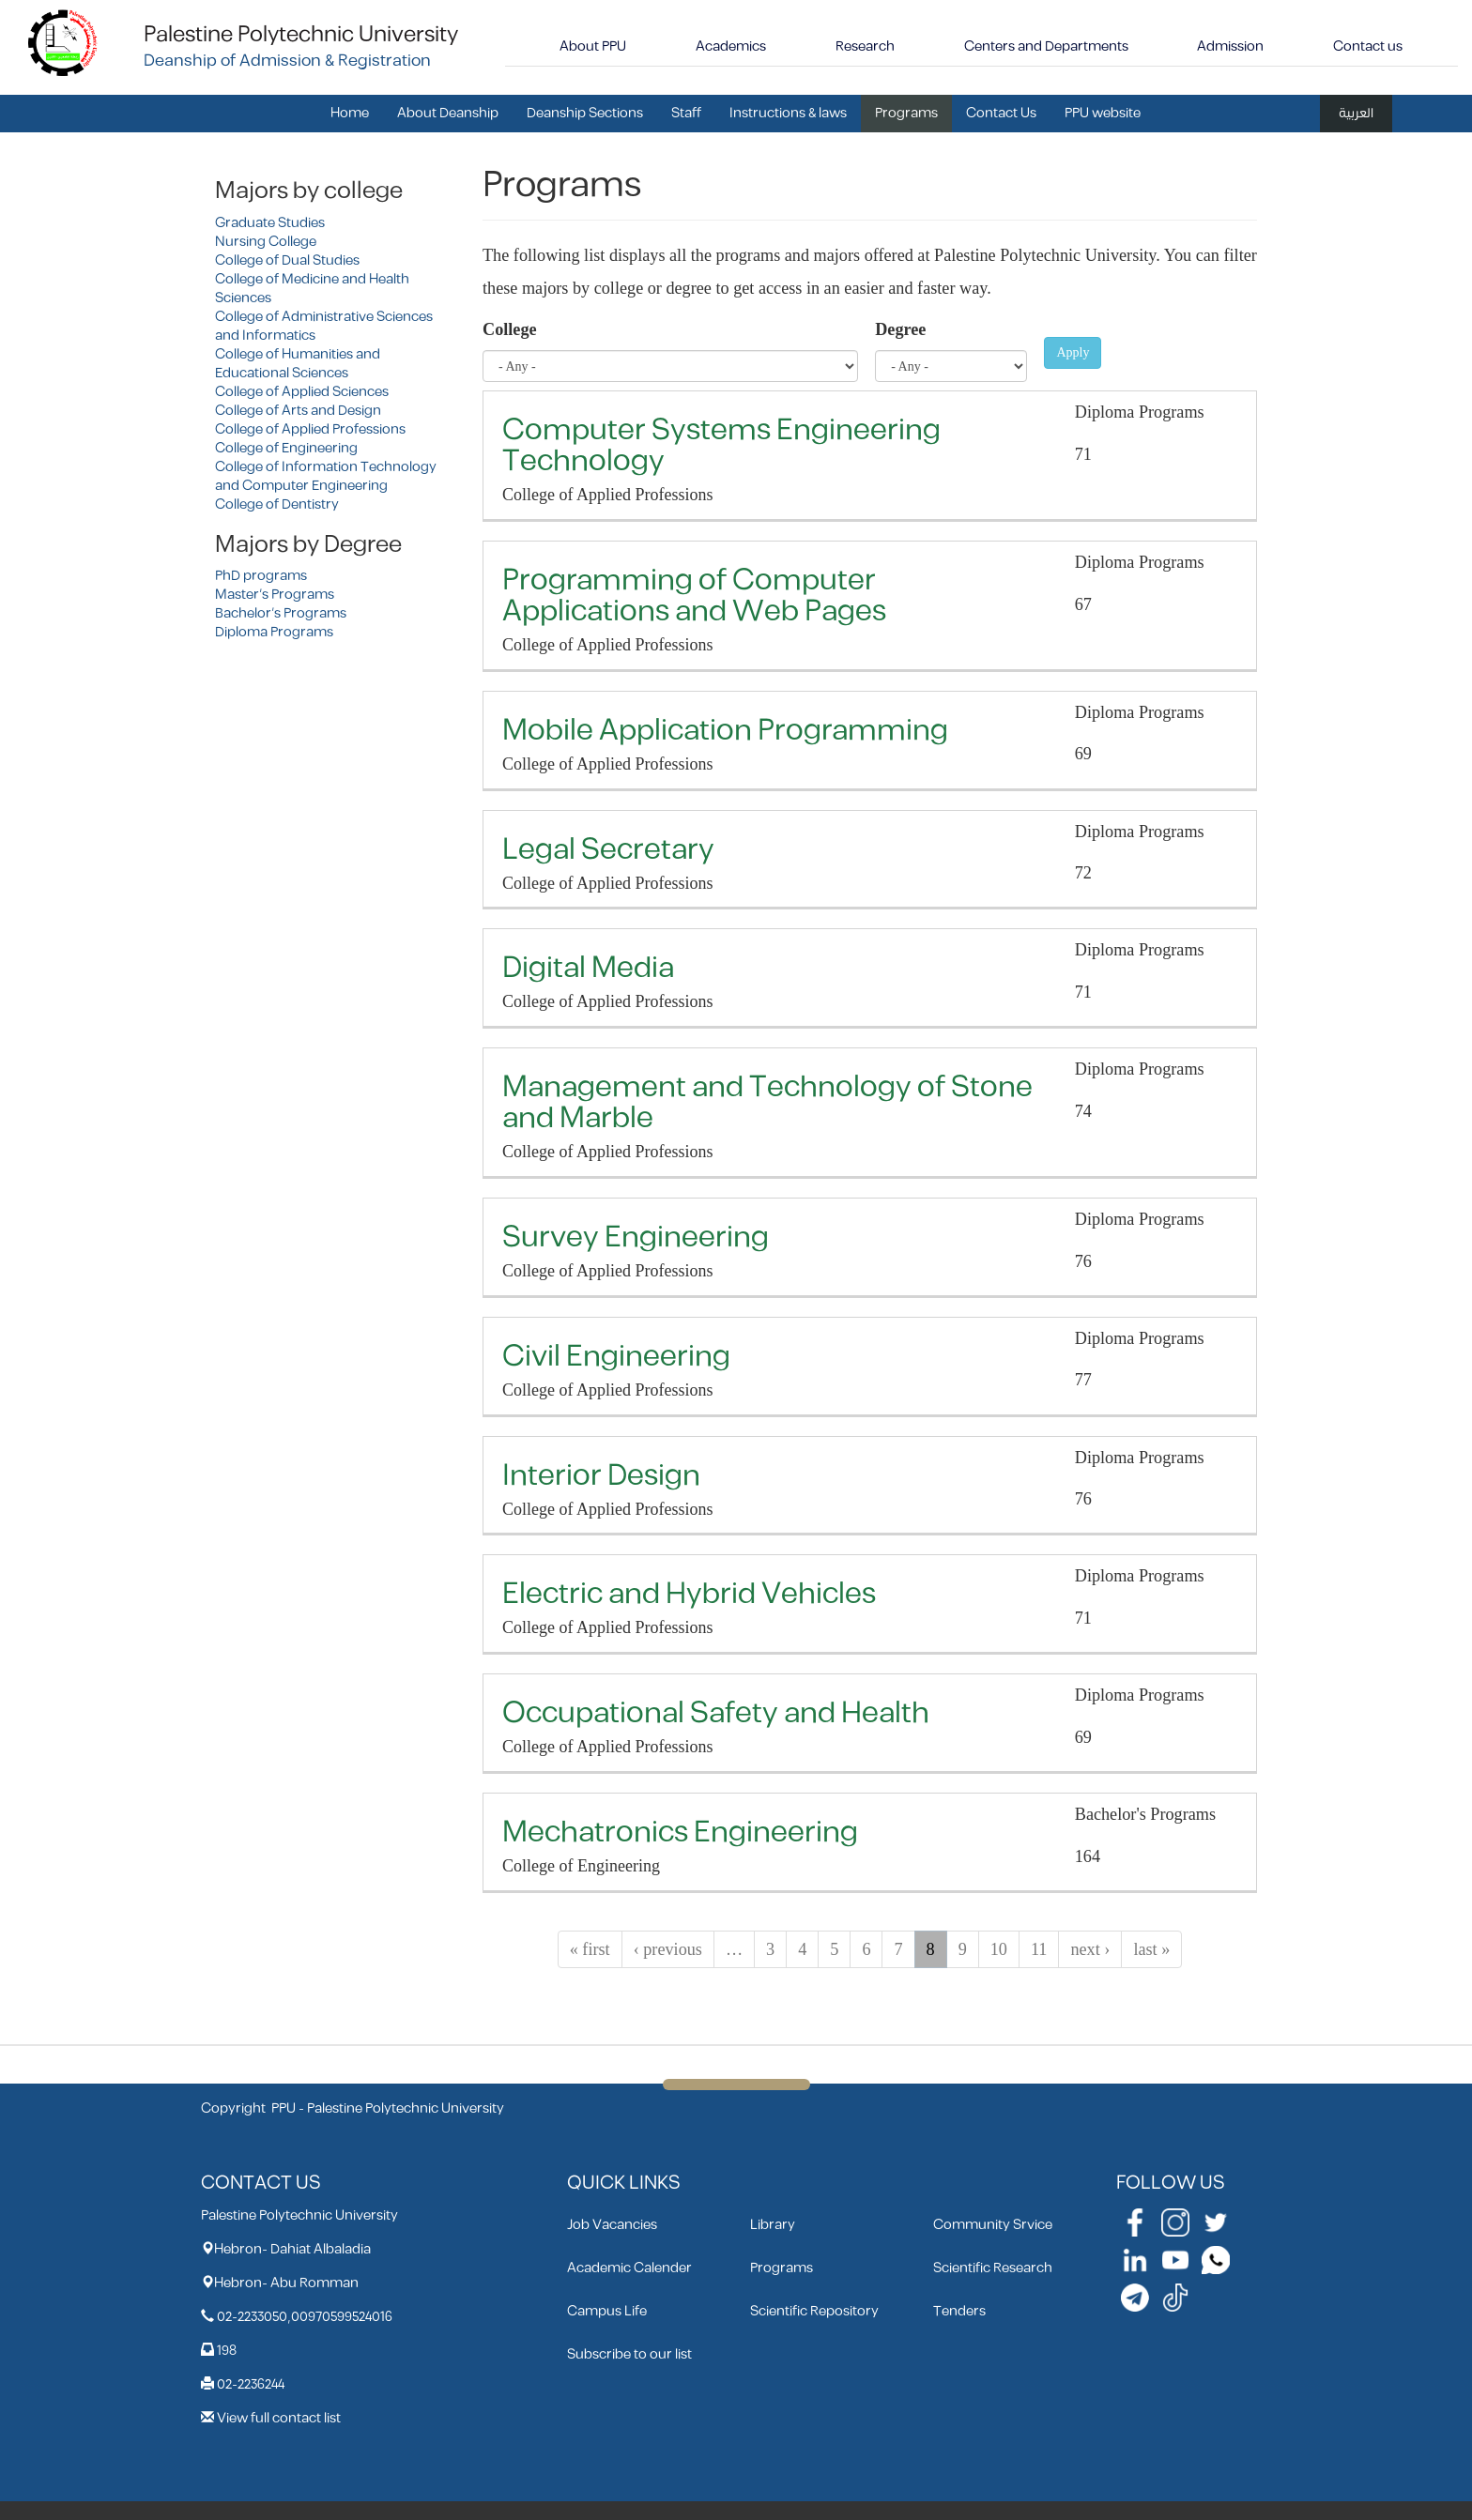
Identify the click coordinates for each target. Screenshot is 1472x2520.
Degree (900, 329)
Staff (686, 113)
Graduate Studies (270, 223)
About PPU (593, 46)
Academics (731, 46)
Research (865, 46)
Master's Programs (274, 594)
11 (1039, 1949)
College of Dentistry (277, 504)
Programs (906, 113)
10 (998, 1949)
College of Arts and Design (298, 410)
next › (1090, 1949)
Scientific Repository (814, 2311)
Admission (1230, 46)
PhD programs (261, 576)
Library (772, 2225)
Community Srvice (992, 2225)
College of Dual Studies (287, 260)
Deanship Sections (585, 113)
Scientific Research (992, 2268)
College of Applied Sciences (302, 392)
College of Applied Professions (310, 429)
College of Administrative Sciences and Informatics (324, 326)
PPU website (1103, 113)
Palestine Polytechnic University (301, 35)
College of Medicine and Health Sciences (312, 288)
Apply (1072, 352)
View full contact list (279, 2418)
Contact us (1368, 46)
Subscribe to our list (629, 2354)
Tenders (959, 2311)
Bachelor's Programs (280, 613)
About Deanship (447, 113)
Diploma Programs (274, 632)
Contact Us (1001, 113)
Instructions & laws (788, 113)
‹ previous (668, 1949)
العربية (1356, 113)
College (510, 329)
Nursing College (265, 241)
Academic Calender (629, 2268)
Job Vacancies (612, 2225)
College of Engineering (286, 448)
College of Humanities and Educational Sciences (297, 364)
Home (349, 113)
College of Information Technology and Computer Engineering (326, 476)
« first (590, 1949)
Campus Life (607, 2311)
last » (1151, 1949)
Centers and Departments (1046, 46)
